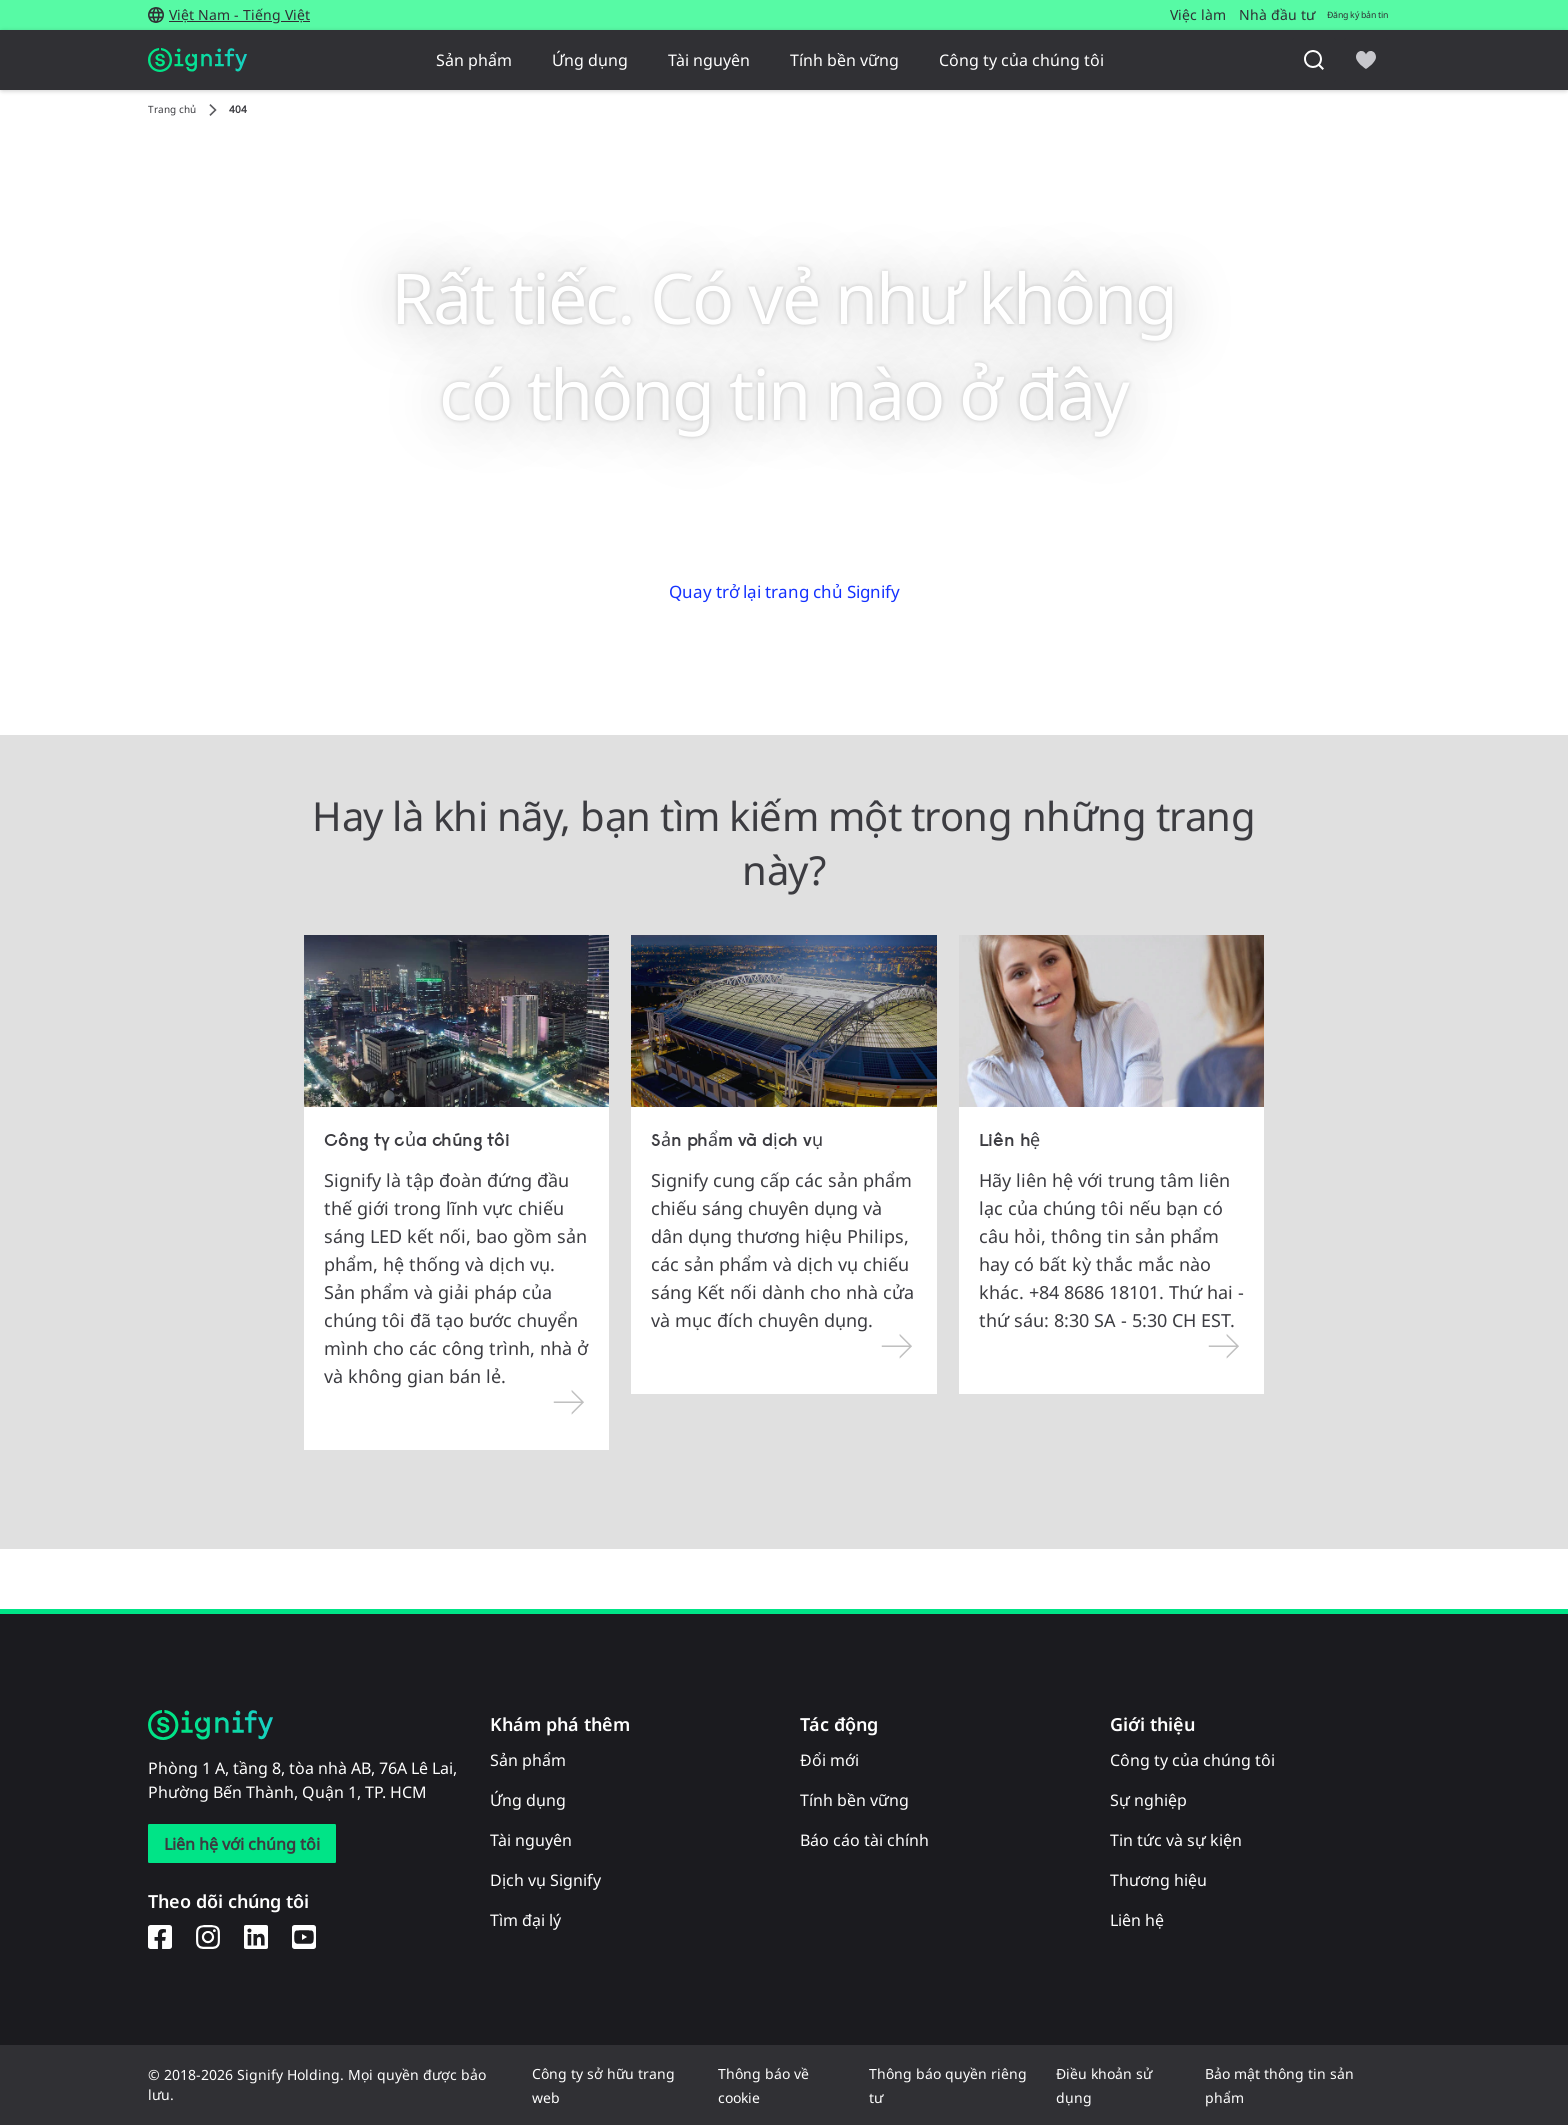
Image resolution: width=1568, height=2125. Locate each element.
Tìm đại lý (525, 1920)
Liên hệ (1137, 1920)
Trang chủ (172, 109)
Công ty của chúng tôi (1021, 60)
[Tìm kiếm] (1314, 60)
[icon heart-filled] (1366, 60)
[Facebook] (160, 1936)
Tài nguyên (709, 60)
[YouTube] (304, 1936)
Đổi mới (829, 1760)
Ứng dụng (590, 60)
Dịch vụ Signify (545, 1880)
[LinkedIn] (256, 1936)
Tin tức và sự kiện (1176, 1840)
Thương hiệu (1158, 1880)
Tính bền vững (844, 60)
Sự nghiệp (1148, 1800)
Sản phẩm (474, 60)
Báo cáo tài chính (864, 1840)
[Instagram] (208, 1936)
